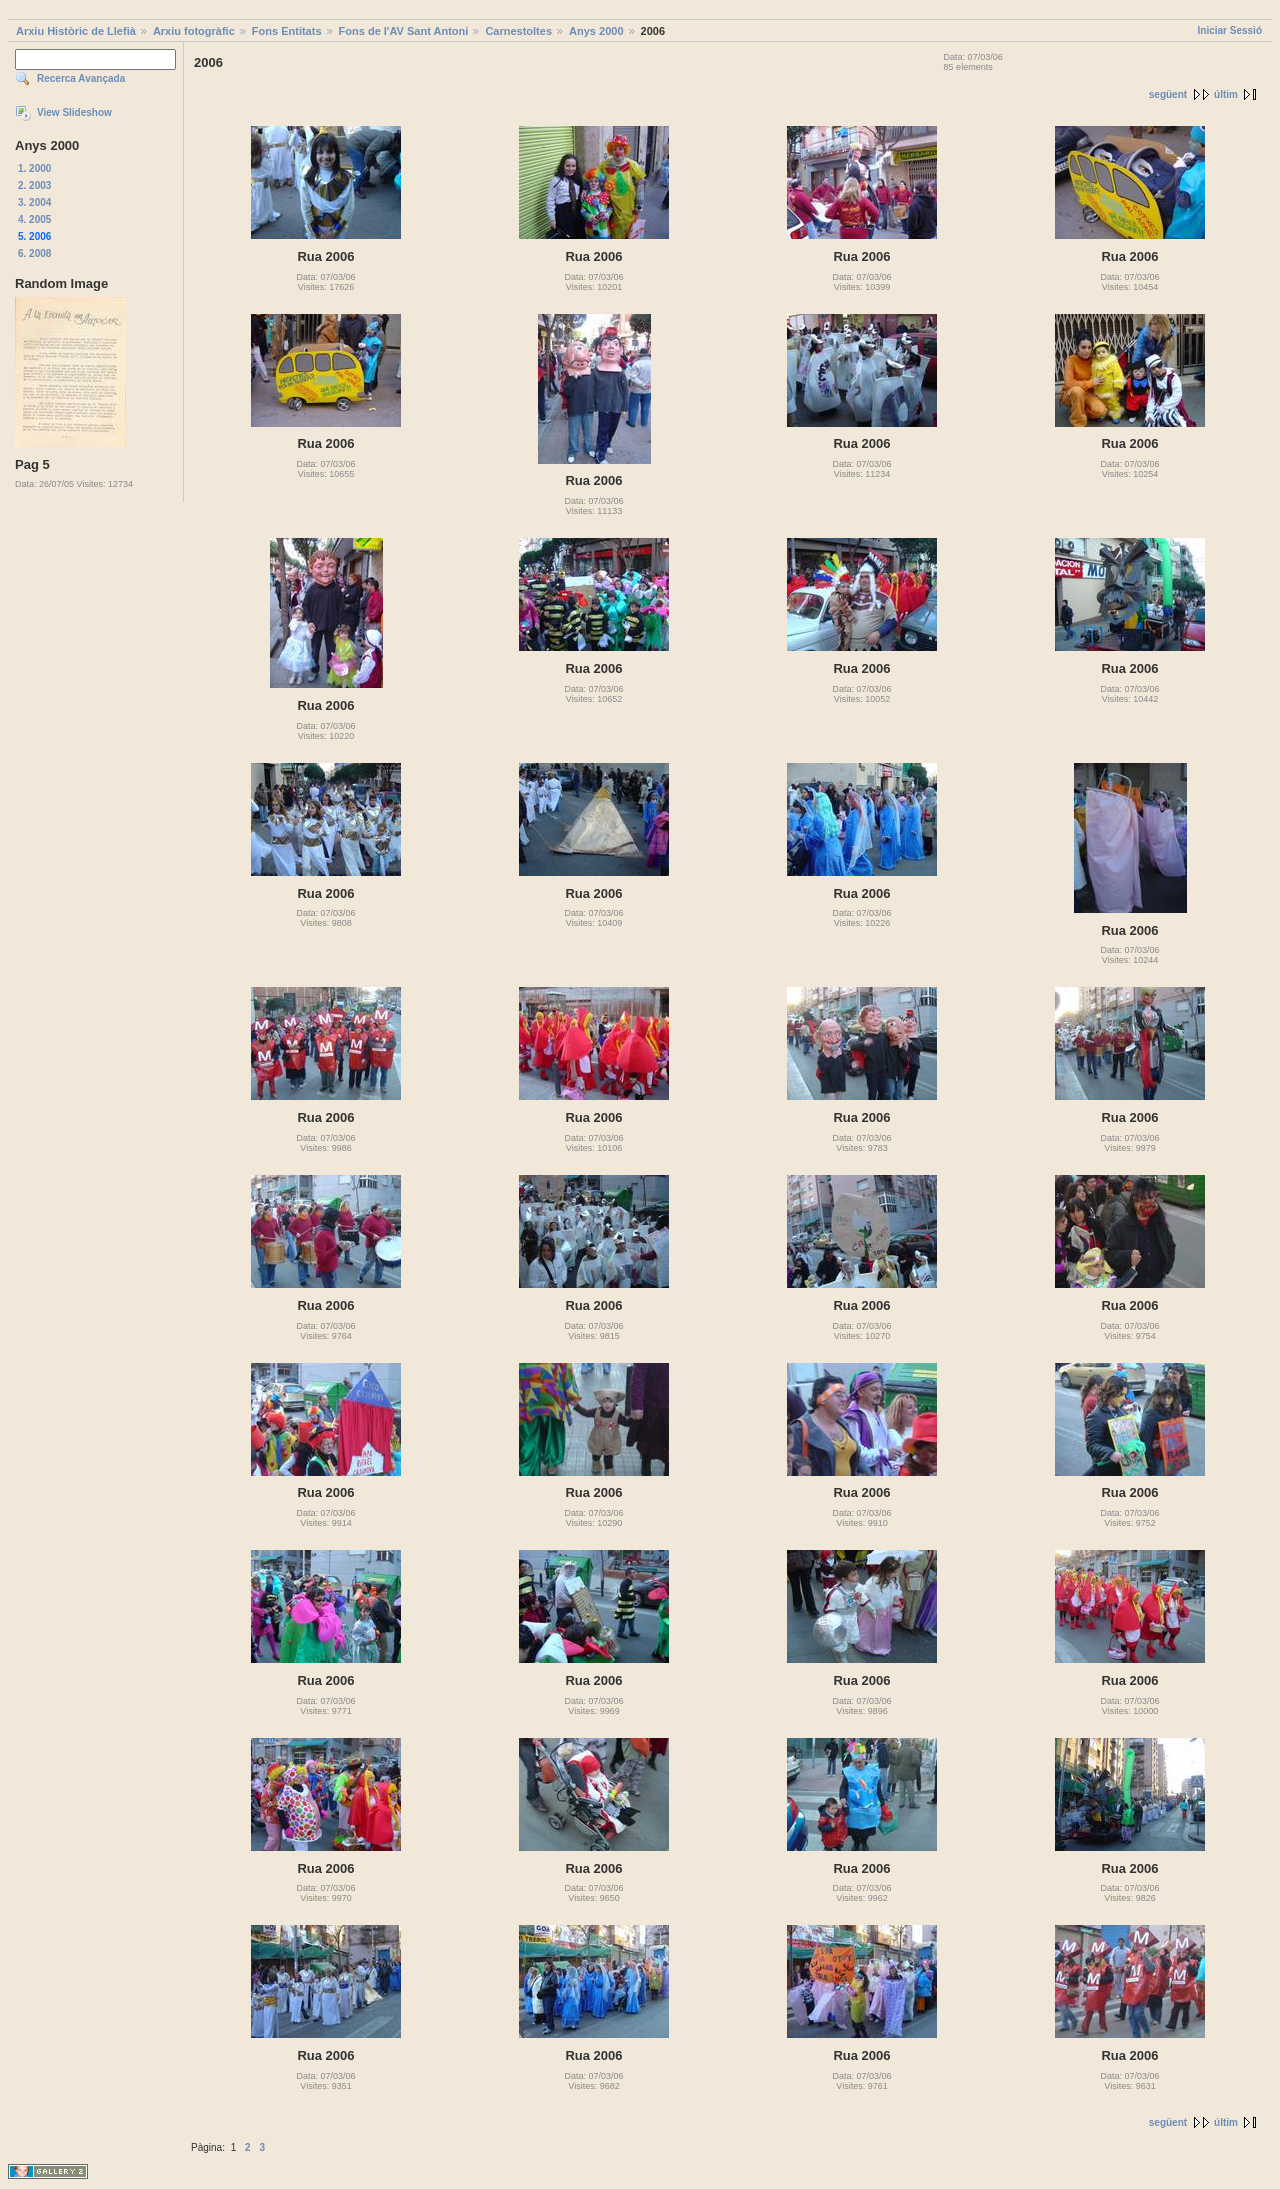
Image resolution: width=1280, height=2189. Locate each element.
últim (1226, 94)
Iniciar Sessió (1230, 30)
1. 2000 (34, 168)
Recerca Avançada (81, 78)
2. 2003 (34, 185)
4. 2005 (34, 219)
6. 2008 (34, 253)
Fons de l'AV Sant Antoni (404, 31)
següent (1168, 94)
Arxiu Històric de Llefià (76, 31)
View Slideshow (74, 112)
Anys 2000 (596, 31)
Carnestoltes (518, 31)
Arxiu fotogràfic (194, 31)
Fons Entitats (287, 31)
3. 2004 (34, 202)
